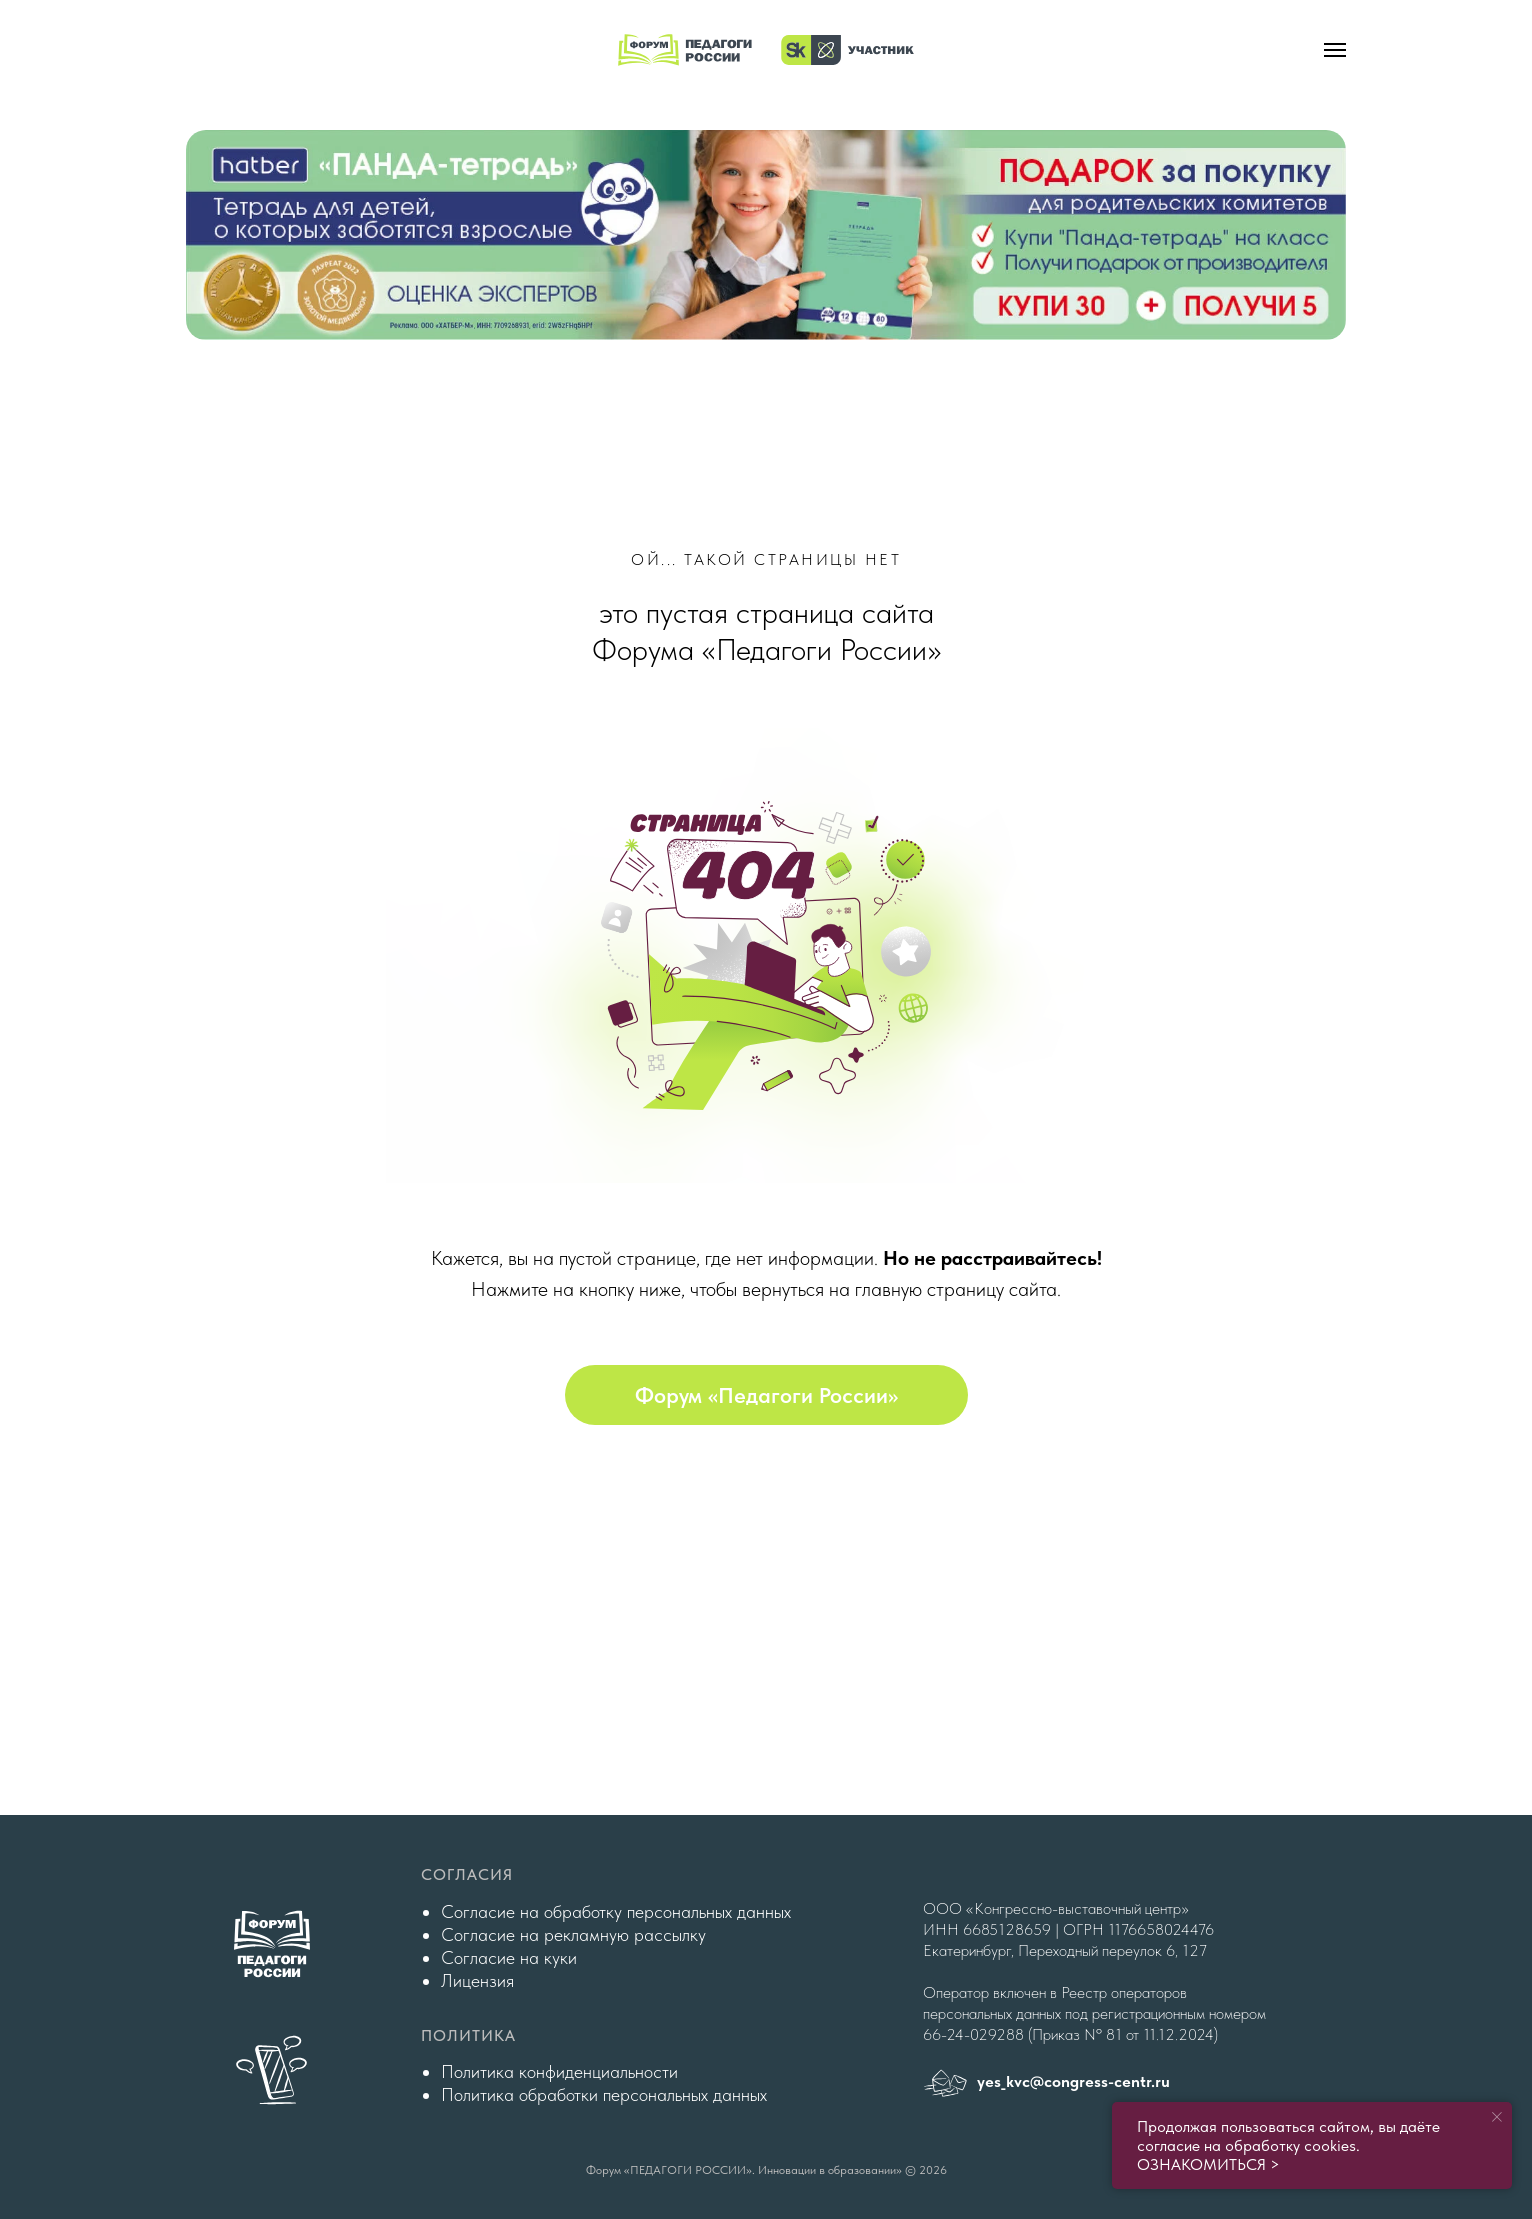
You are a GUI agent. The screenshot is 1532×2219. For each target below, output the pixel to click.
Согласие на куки (509, 1957)
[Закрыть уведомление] (1497, 2117)
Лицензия (477, 1980)
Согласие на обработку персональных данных (616, 1911)
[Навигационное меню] (1335, 50)
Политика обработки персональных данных (604, 2094)
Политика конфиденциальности (559, 2071)
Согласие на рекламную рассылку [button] (573, 1934)
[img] (766, 235)
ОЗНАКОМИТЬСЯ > (1208, 2164)
